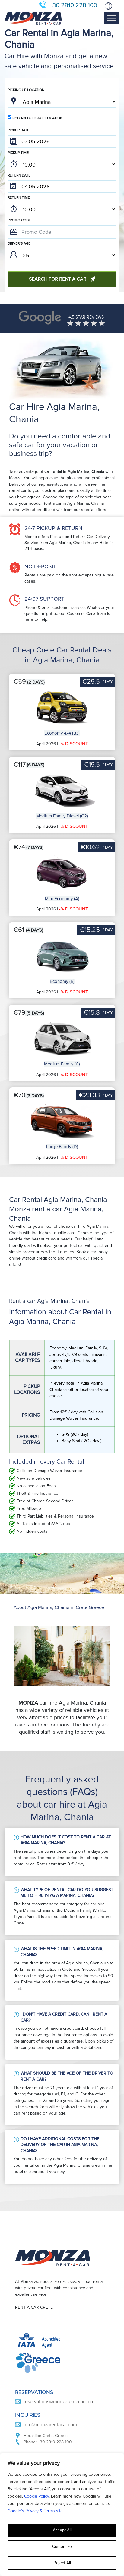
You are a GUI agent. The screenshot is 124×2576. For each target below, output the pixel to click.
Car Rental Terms (34, 2448)
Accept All (62, 2530)
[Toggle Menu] (111, 18)
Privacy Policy (30, 2439)
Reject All (62, 2562)
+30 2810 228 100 (73, 5)
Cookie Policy (36, 2496)
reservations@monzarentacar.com (59, 2355)
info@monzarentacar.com (50, 2378)
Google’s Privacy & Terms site (35, 2510)
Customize (62, 2546)
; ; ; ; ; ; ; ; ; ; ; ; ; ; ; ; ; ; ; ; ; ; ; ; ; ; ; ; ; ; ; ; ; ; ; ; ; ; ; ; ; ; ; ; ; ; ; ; (62, 164)
